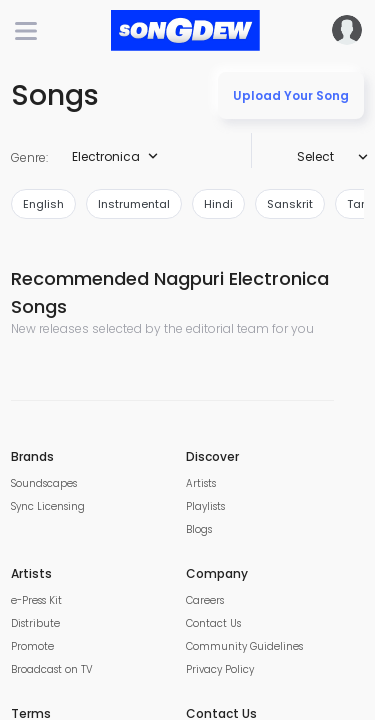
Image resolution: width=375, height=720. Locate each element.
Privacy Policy (220, 669)
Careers (205, 600)
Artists (201, 483)
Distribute (35, 623)
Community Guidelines (244, 646)
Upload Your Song (291, 95)
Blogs (199, 529)
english (43, 204)
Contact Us (213, 623)
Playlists (205, 506)
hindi (218, 204)
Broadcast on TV (52, 669)
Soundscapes (44, 483)
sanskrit (290, 204)
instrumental (134, 204)
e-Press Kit (36, 600)
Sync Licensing (48, 506)
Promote (32, 646)
